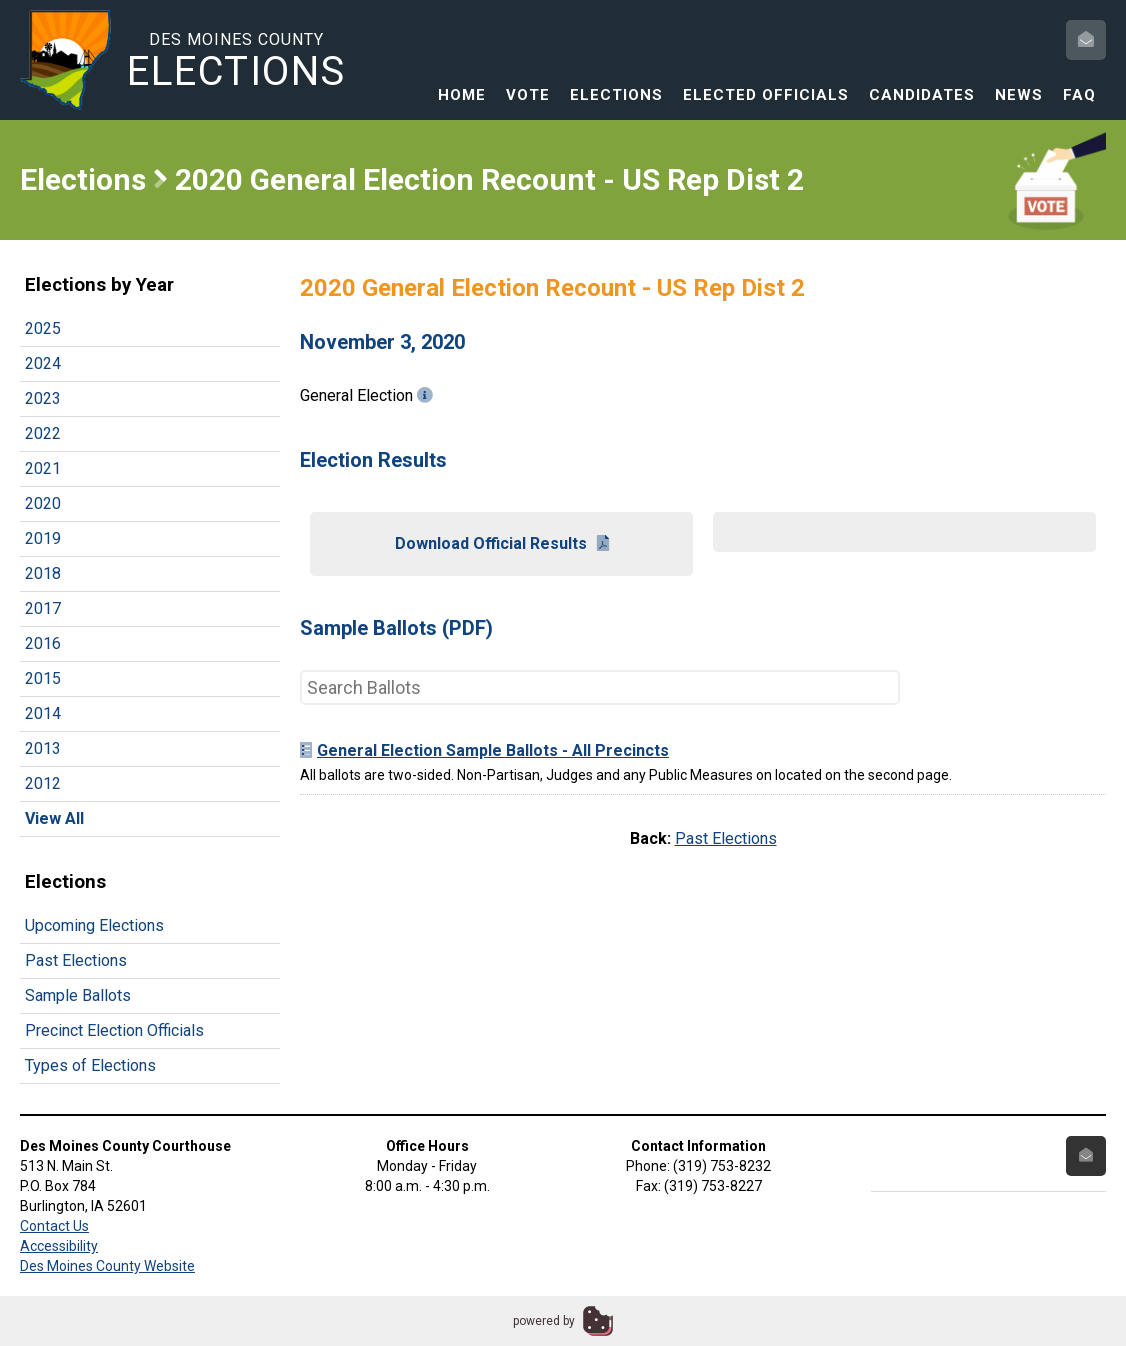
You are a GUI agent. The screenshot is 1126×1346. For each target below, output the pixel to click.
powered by (544, 1321)
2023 (43, 398)
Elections (616, 95)
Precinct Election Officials (114, 1030)
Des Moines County (236, 61)
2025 (43, 328)
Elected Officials (766, 95)
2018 (43, 573)
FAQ (1079, 95)
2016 (43, 643)
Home (462, 95)
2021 (43, 468)
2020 (43, 503)
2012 (43, 783)
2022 (43, 433)
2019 (43, 538)
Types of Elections (90, 1065)
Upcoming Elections (94, 925)
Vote (528, 95)
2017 (43, 608)
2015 (43, 678)
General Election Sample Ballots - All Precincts (484, 750)
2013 (43, 748)
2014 (43, 713)
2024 (43, 363)
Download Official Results (502, 543)
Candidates (922, 95)
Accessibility (59, 1246)
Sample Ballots (78, 995)
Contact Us (54, 1226)
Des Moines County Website (107, 1266)
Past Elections (76, 960)
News (1019, 95)
